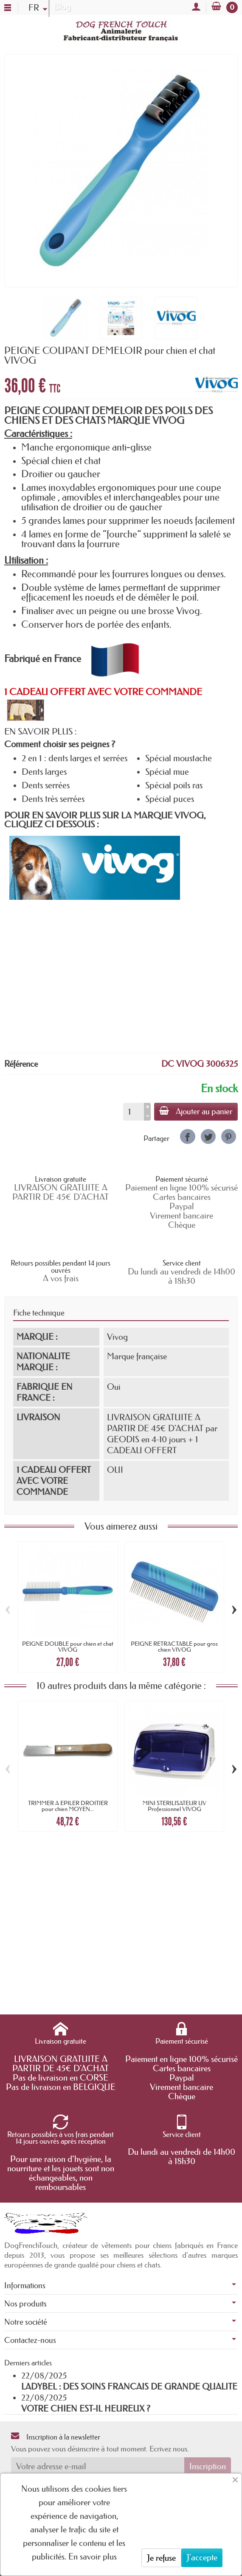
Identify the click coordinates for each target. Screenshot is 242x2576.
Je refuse (161, 2558)
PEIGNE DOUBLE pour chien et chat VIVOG (67, 1646)
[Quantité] (133, 1112)
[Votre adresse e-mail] (97, 2466)
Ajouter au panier (196, 1111)
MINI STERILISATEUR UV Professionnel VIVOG (174, 1806)
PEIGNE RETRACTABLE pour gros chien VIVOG (174, 1646)
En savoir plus (92, 2556)
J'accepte (201, 2557)
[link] (187, 1136)
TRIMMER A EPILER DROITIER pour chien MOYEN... (68, 1806)
